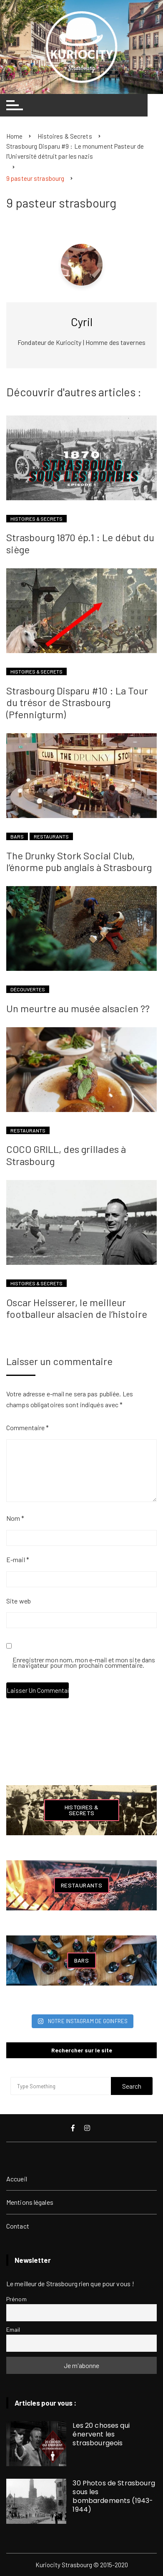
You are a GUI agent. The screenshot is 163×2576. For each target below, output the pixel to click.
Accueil (16, 2179)
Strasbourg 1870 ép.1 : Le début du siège (80, 543)
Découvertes (27, 989)
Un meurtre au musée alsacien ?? (78, 1008)
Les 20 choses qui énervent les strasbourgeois (101, 2434)
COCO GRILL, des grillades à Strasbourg (66, 1155)
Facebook (73, 2128)
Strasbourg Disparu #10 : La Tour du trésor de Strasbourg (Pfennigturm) (77, 702)
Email (13, 2329)
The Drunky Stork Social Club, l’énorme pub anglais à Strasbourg (79, 861)
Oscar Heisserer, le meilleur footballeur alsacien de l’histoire (76, 1308)
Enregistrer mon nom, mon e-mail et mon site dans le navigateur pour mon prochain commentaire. (84, 1663)
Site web (18, 1601)
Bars (17, 836)
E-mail (17, 1559)
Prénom (16, 2298)
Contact (17, 2226)
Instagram (87, 2128)
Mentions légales (29, 2202)
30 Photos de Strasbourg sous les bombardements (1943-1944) (114, 2496)
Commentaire (27, 1427)
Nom (15, 1518)
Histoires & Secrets (36, 519)
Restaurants (51, 836)
